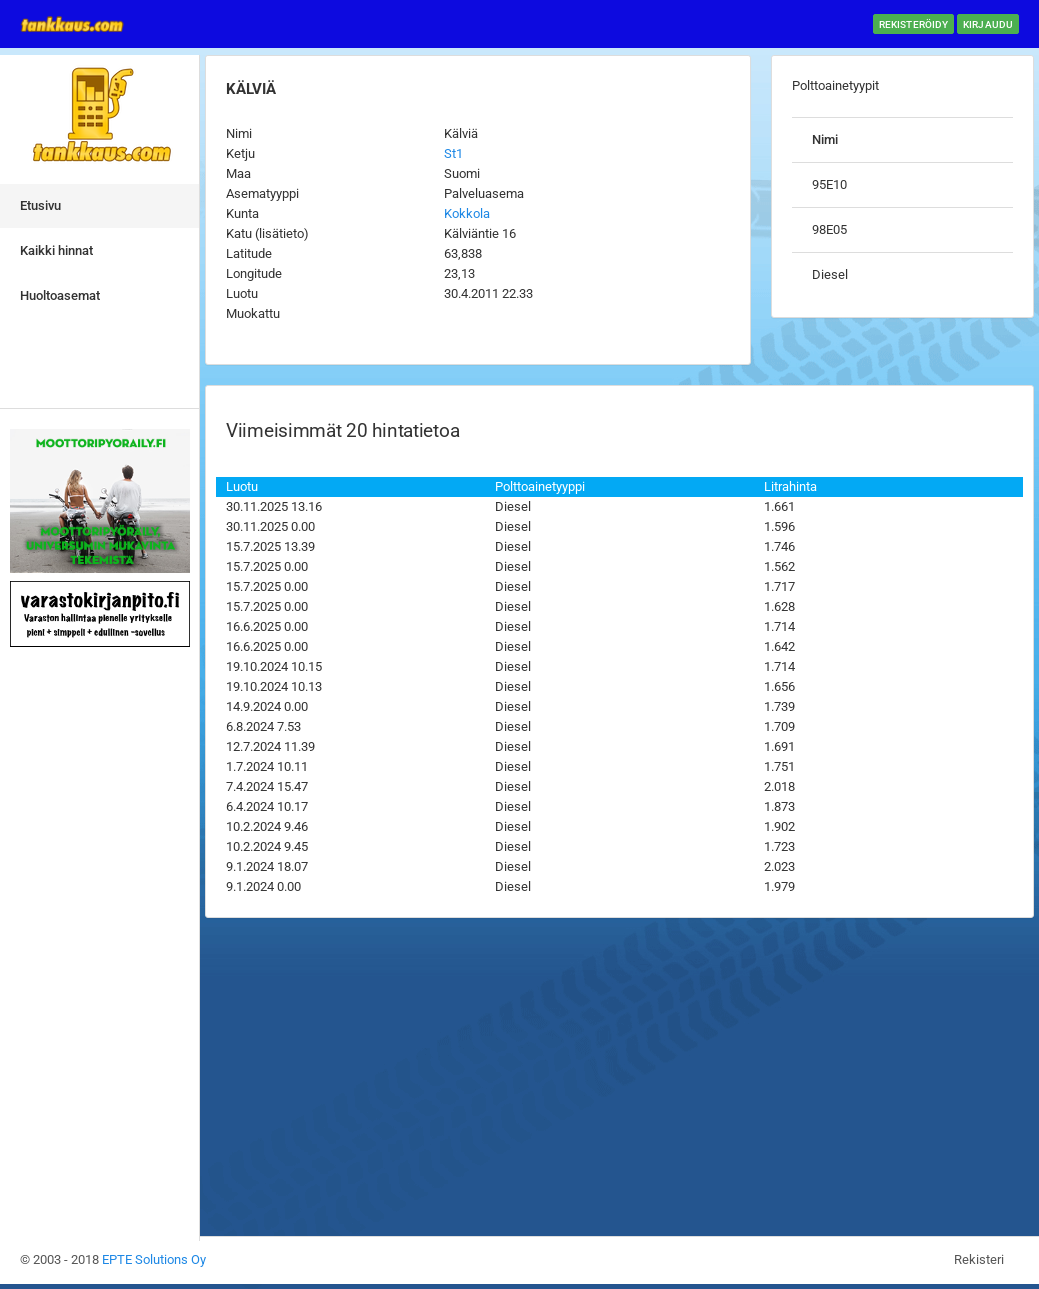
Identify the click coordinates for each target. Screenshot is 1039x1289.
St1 (453, 153)
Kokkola (467, 213)
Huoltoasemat (60, 295)
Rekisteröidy (913, 24)
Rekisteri (979, 1259)
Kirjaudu (988, 24)
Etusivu (40, 205)
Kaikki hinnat (56, 250)
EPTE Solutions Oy (154, 1259)
